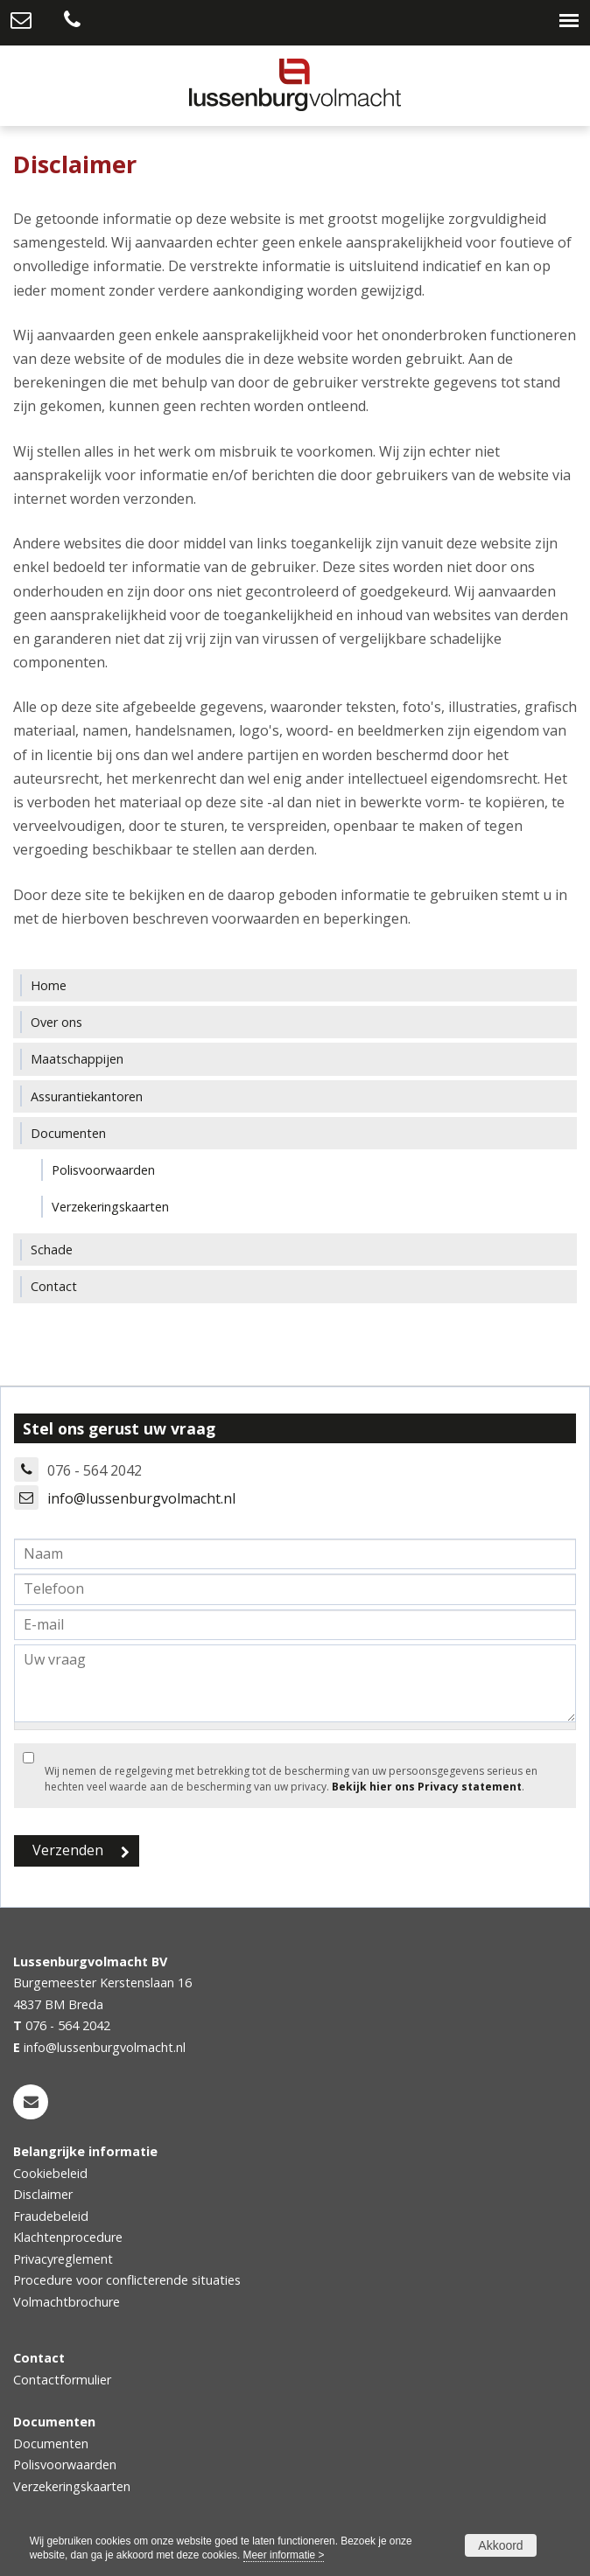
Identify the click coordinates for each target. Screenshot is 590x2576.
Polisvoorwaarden (64, 2464)
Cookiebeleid (50, 2173)
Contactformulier (62, 2379)
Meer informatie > (284, 2555)
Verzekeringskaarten (71, 2486)
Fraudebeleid (50, 2216)
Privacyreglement (63, 2259)
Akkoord (500, 2545)
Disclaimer (43, 2194)
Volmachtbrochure (66, 2301)
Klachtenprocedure (68, 2237)
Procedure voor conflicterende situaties (127, 2280)
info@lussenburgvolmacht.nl (141, 1498)
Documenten (50, 2443)
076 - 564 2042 (67, 2025)
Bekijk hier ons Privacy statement (427, 1786)
